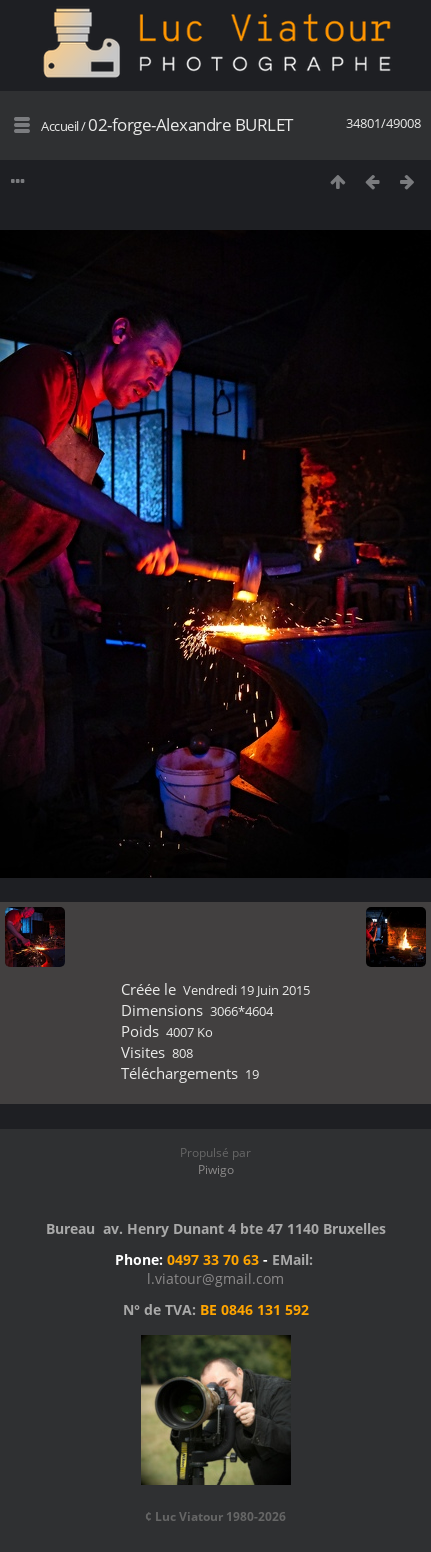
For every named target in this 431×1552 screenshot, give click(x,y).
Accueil (60, 126)
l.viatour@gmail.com (215, 1278)
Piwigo (216, 1169)
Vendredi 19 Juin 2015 (246, 990)
